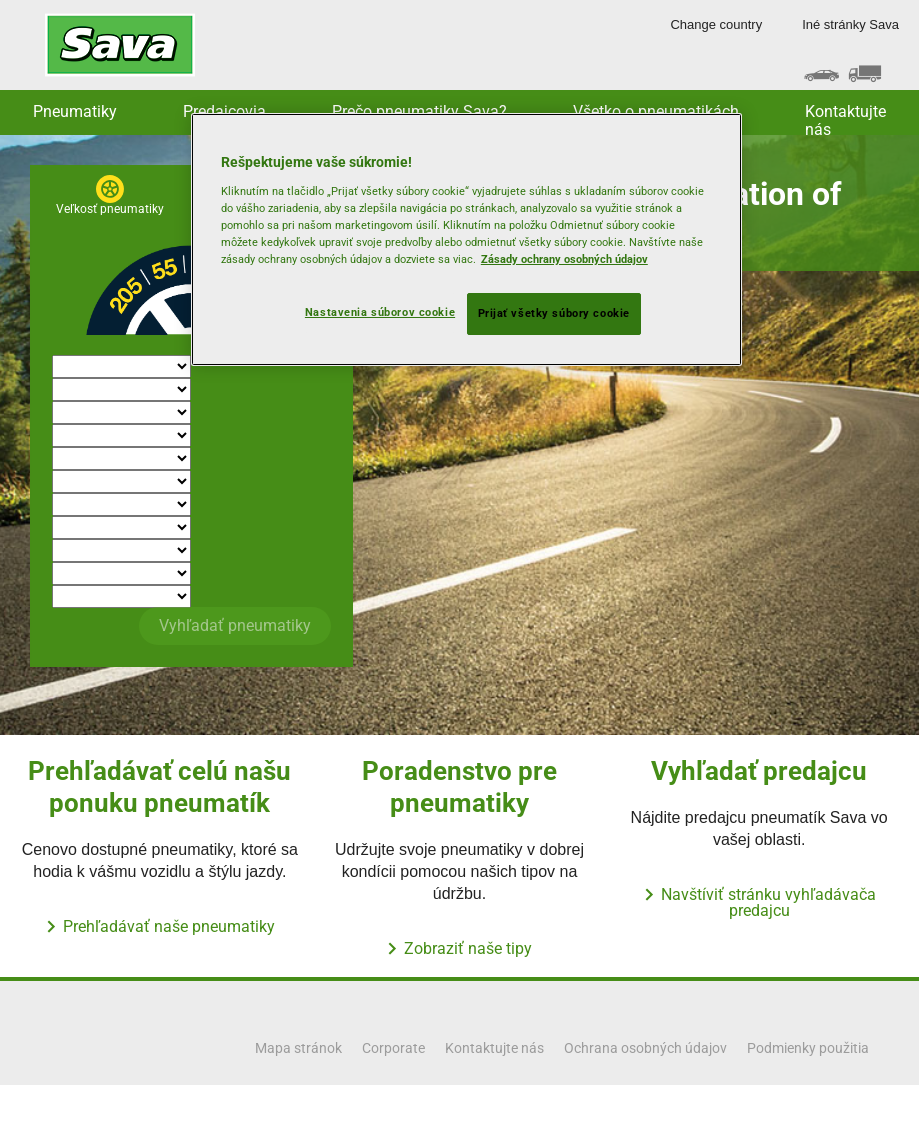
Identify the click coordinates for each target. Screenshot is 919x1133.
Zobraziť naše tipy (468, 948)
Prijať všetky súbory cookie (554, 313)
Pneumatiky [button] (75, 111)
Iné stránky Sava (850, 24)
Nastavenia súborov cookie (380, 312)
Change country (716, 24)
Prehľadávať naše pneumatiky (169, 926)
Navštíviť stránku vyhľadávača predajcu (768, 902)
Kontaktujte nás (845, 118)
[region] (466, 239)
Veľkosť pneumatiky (110, 209)
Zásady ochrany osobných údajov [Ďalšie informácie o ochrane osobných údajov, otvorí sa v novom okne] (564, 259)
